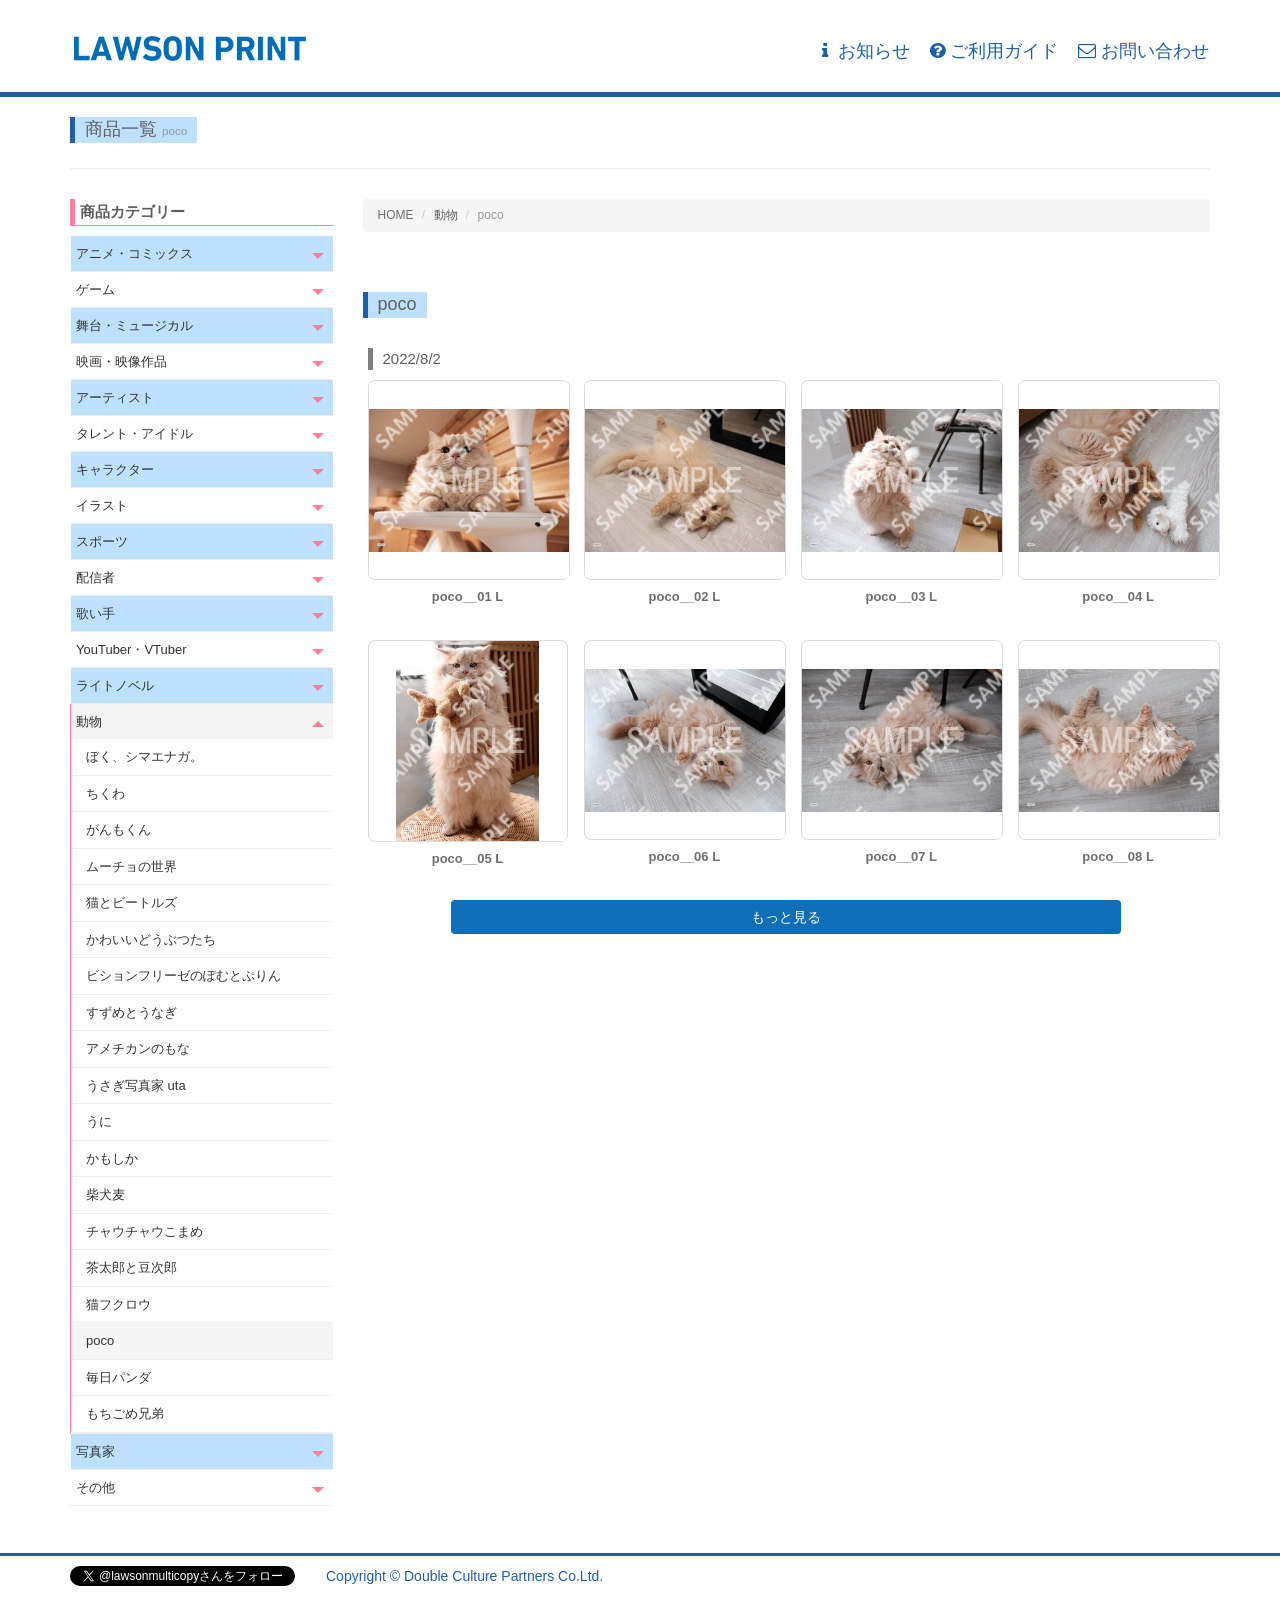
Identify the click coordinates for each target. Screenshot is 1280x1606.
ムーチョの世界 (131, 866)
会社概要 (1182, 1576)
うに (99, 1121)
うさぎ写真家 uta (136, 1085)
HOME (396, 215)
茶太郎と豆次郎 (131, 1267)
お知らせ (863, 51)
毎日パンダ (118, 1377)
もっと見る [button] (786, 917)
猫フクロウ (118, 1304)
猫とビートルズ (131, 902)
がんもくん (118, 829)
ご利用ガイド (994, 51)
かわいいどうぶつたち (151, 939)
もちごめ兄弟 (125, 1413)
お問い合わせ (1143, 51)
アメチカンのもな (138, 1048)
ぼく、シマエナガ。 (144, 756)
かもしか (112, 1158)
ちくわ (105, 793)
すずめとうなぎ (131, 1012)
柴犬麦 (105, 1194)
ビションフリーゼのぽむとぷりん (183, 975)
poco (100, 1340)
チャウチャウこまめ (144, 1231)
